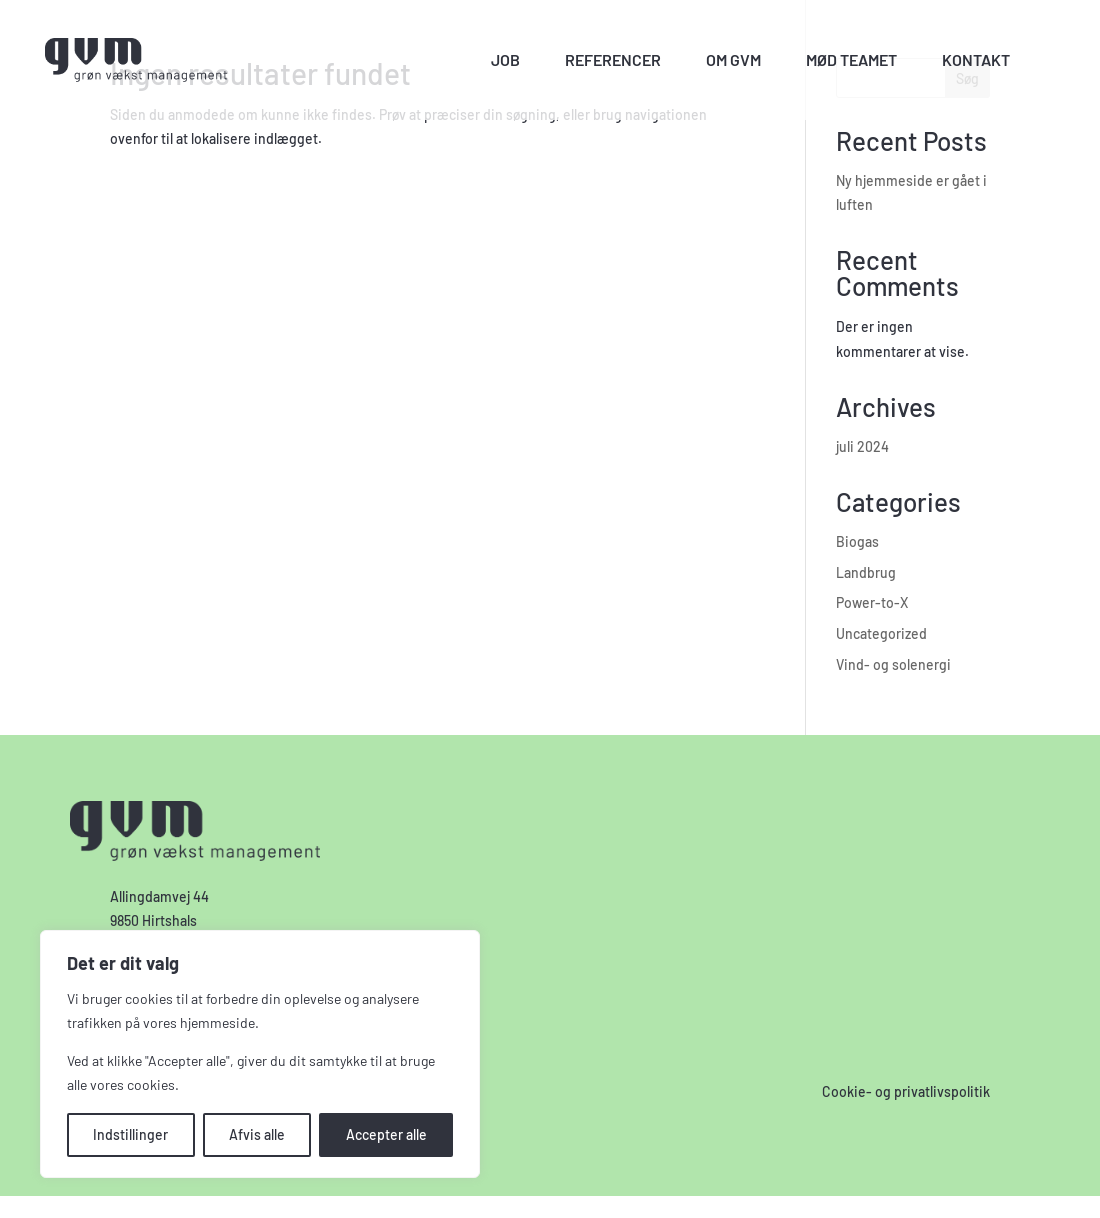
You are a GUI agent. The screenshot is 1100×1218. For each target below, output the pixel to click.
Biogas (857, 541)
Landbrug (866, 572)
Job (505, 59)
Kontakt (976, 59)
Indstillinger (130, 1134)
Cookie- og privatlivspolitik (906, 1091)
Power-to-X (872, 602)
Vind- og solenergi (893, 664)
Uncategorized (881, 633)
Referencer (613, 59)
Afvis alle (257, 1134)
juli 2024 (862, 446)
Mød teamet (851, 59)
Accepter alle (386, 1134)
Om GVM (733, 59)
